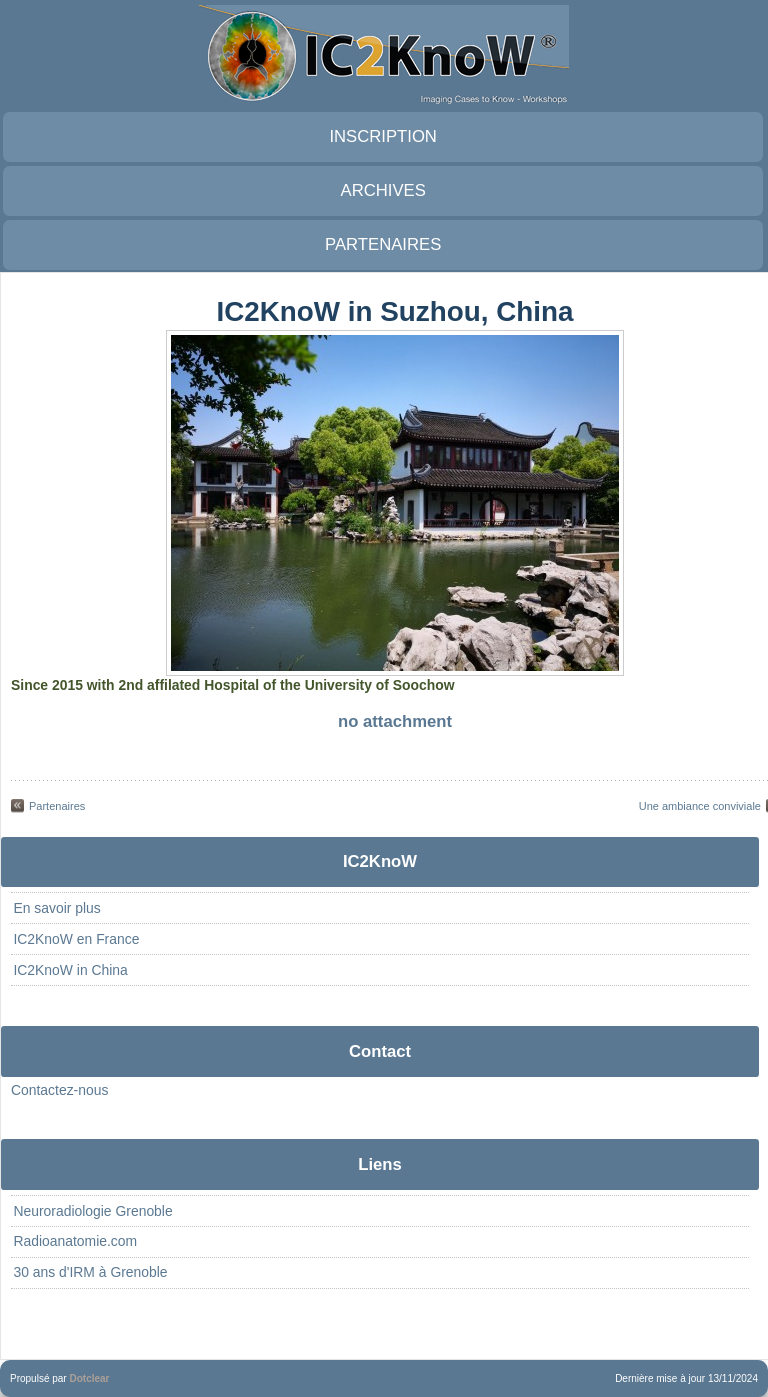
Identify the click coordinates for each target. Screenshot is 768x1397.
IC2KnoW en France (76, 939)
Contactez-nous (59, 1090)
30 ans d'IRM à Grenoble (90, 1272)
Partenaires (57, 806)
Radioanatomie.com (75, 1241)
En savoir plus (56, 908)
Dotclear (89, 1378)
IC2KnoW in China (70, 970)
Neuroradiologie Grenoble (92, 1211)
